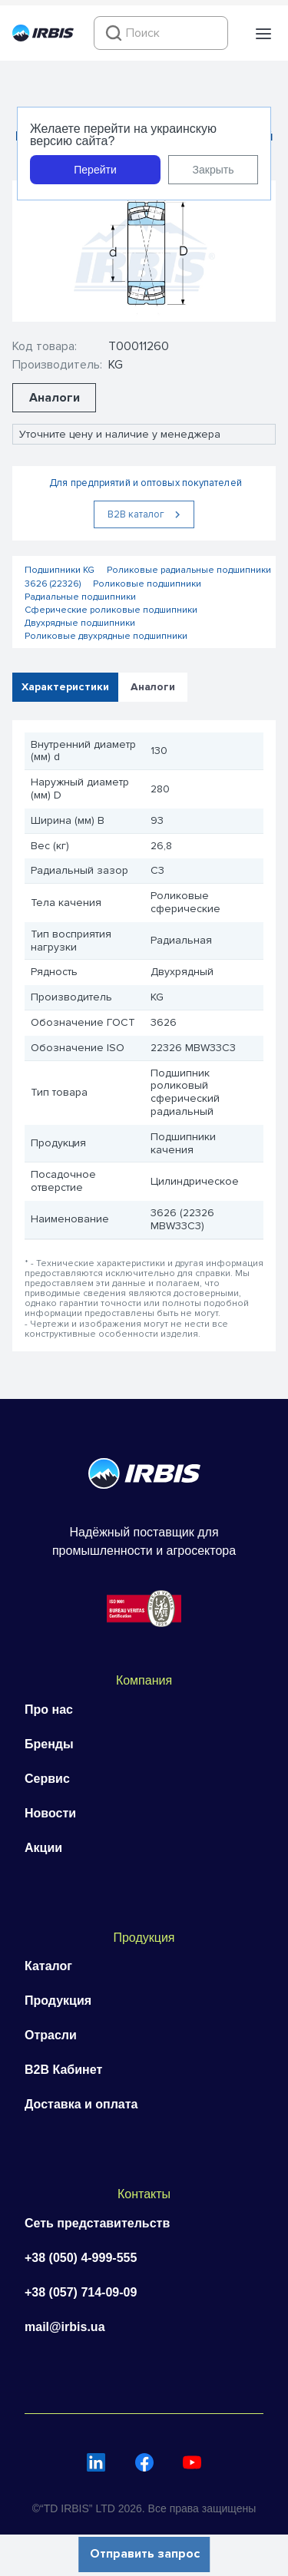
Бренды (49, 1744)
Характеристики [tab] (65, 686)
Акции (43, 1847)
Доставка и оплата (81, 2104)
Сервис (47, 1778)
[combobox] (161, 33)
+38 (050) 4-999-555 (81, 2257)
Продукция (58, 2000)
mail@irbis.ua (65, 2326)
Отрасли (51, 2035)
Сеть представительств (97, 2223)
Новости (50, 1813)
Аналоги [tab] (153, 686)
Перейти (95, 170)
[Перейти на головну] (43, 37)
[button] (263, 33)
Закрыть (213, 170)
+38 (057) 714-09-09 (81, 2292)
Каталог (48, 1966)
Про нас (49, 1709)
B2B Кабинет (63, 2069)
